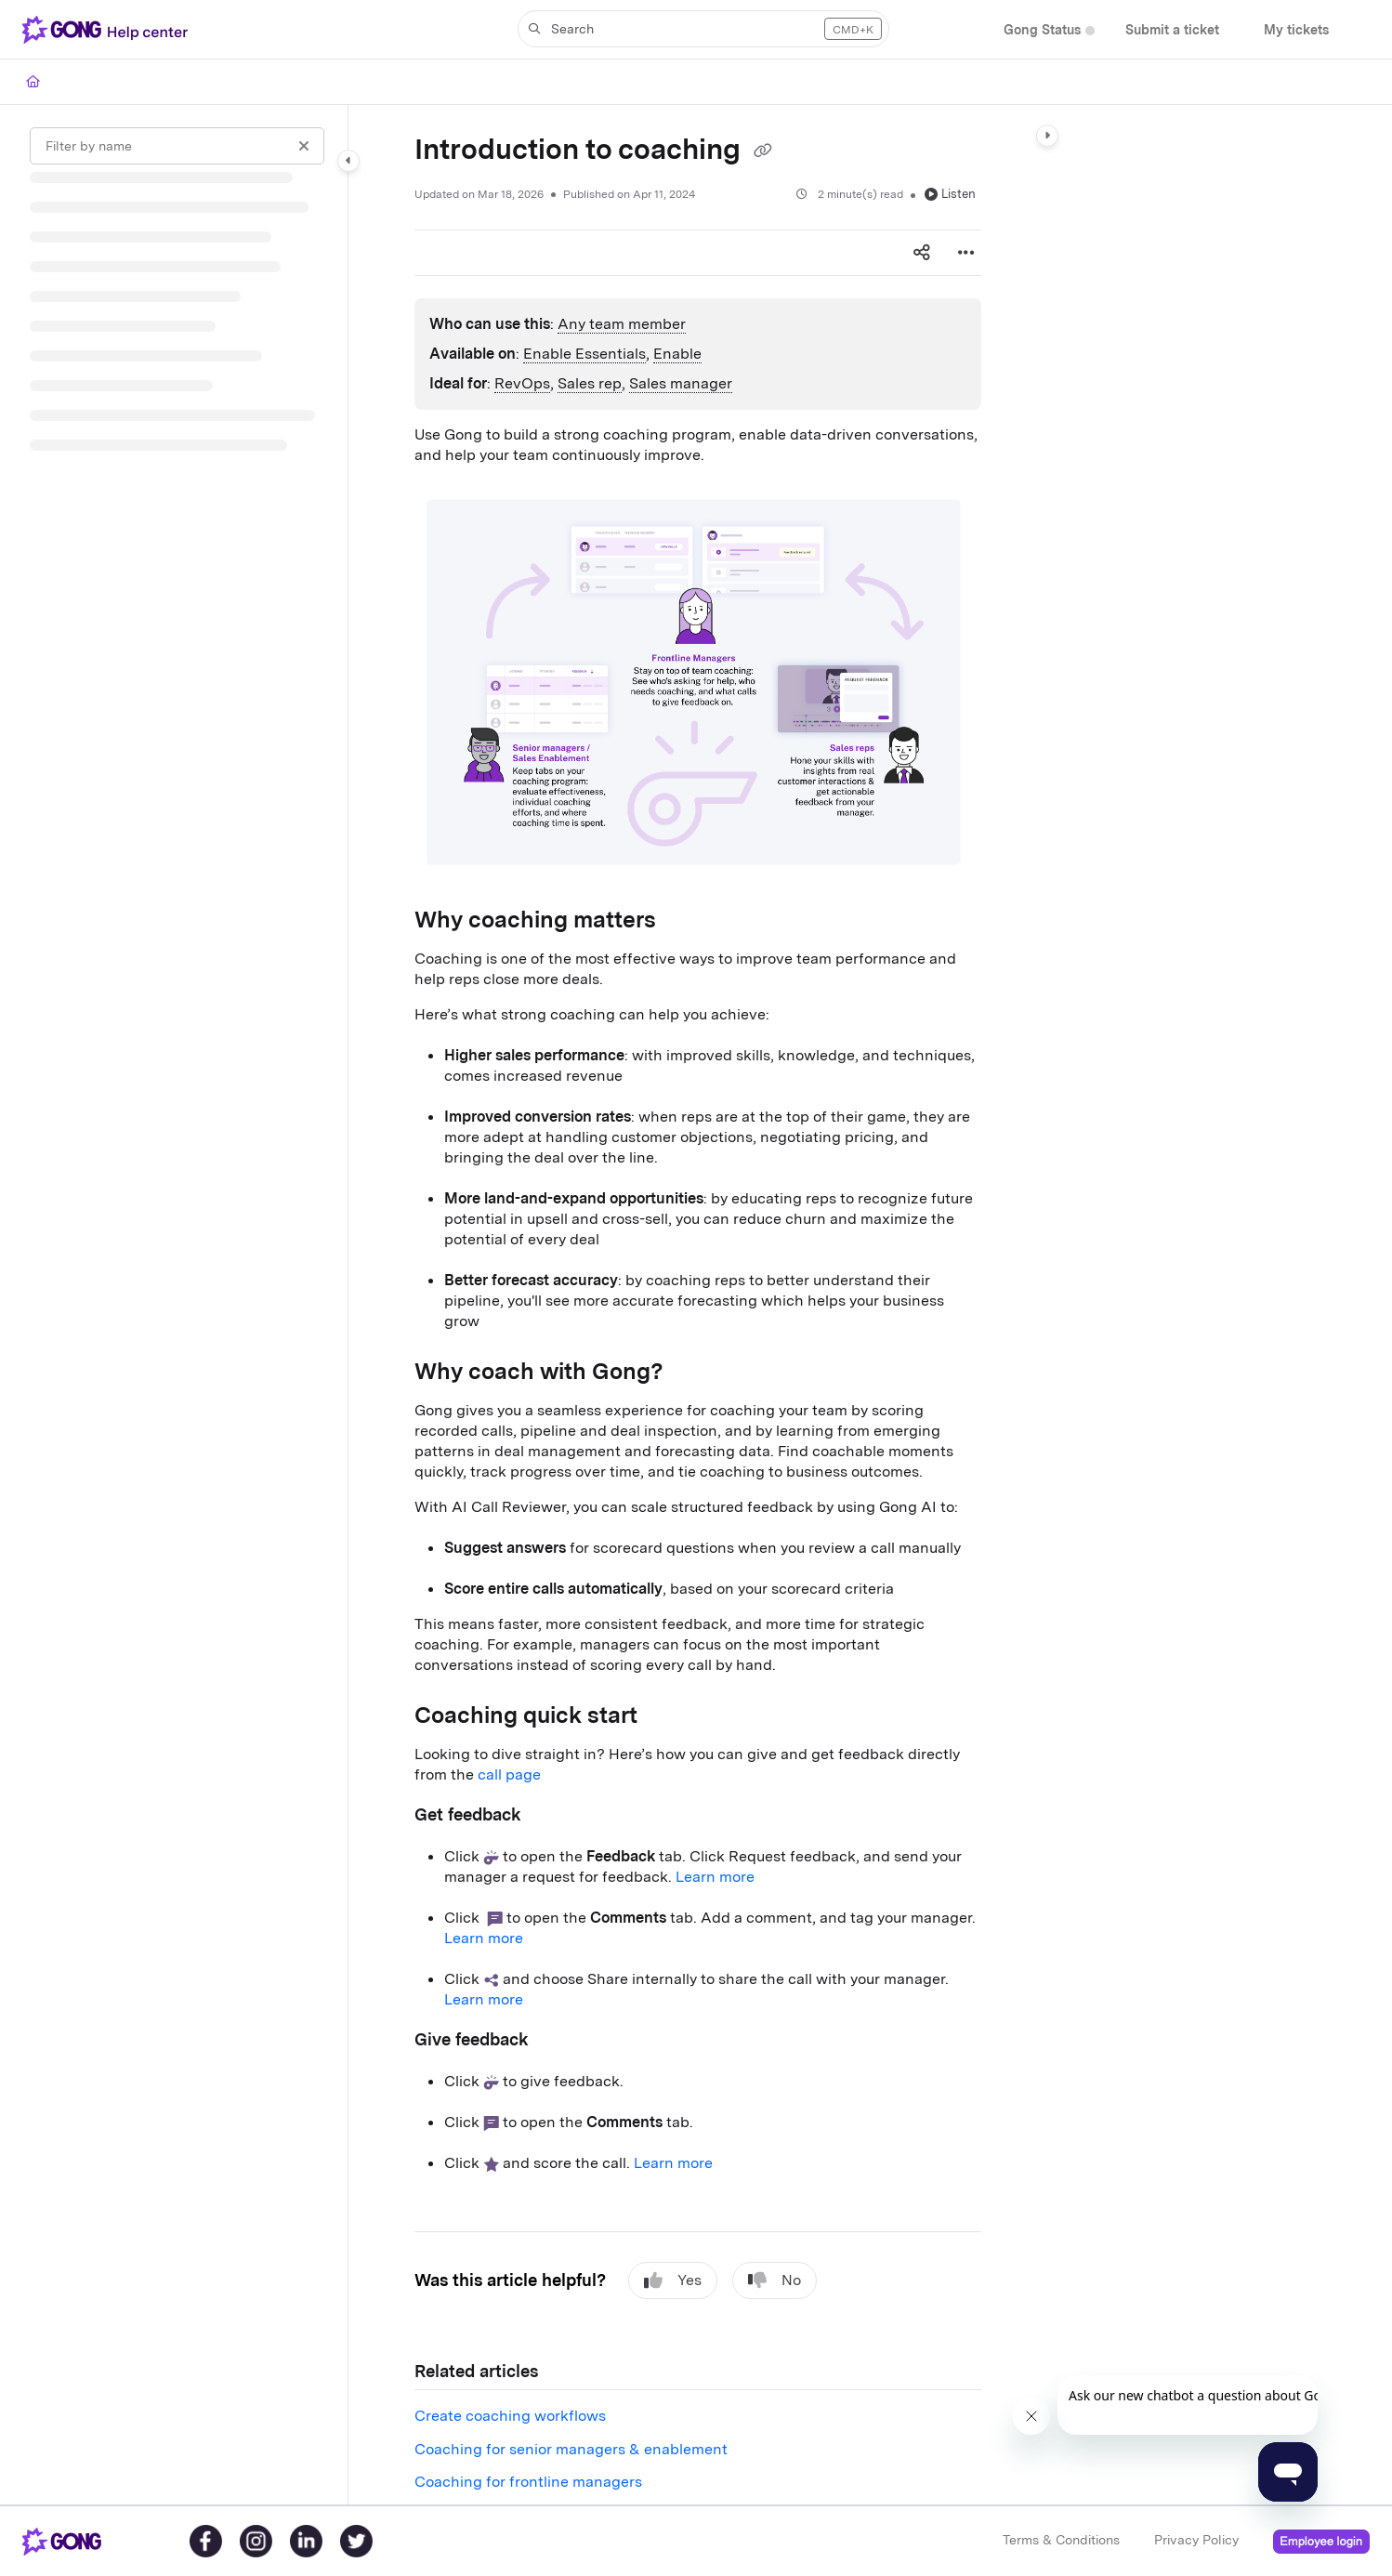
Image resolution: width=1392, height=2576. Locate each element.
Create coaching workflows (510, 2416)
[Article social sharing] (922, 253)
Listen (950, 194)
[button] (703, 28)
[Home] (33, 81)
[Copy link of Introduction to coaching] (763, 151)
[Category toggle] (348, 161)
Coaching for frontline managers (528, 2482)
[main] (698, 1304)
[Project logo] (108, 30)
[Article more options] (966, 253)
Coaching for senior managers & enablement (571, 2449)
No (774, 2280)
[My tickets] (1296, 30)
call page (509, 1774)
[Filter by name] (177, 145)
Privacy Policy (1196, 2539)
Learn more (715, 1877)
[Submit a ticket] (1172, 30)
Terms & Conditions (1061, 2539)
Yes (673, 2280)
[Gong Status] (1042, 30)
